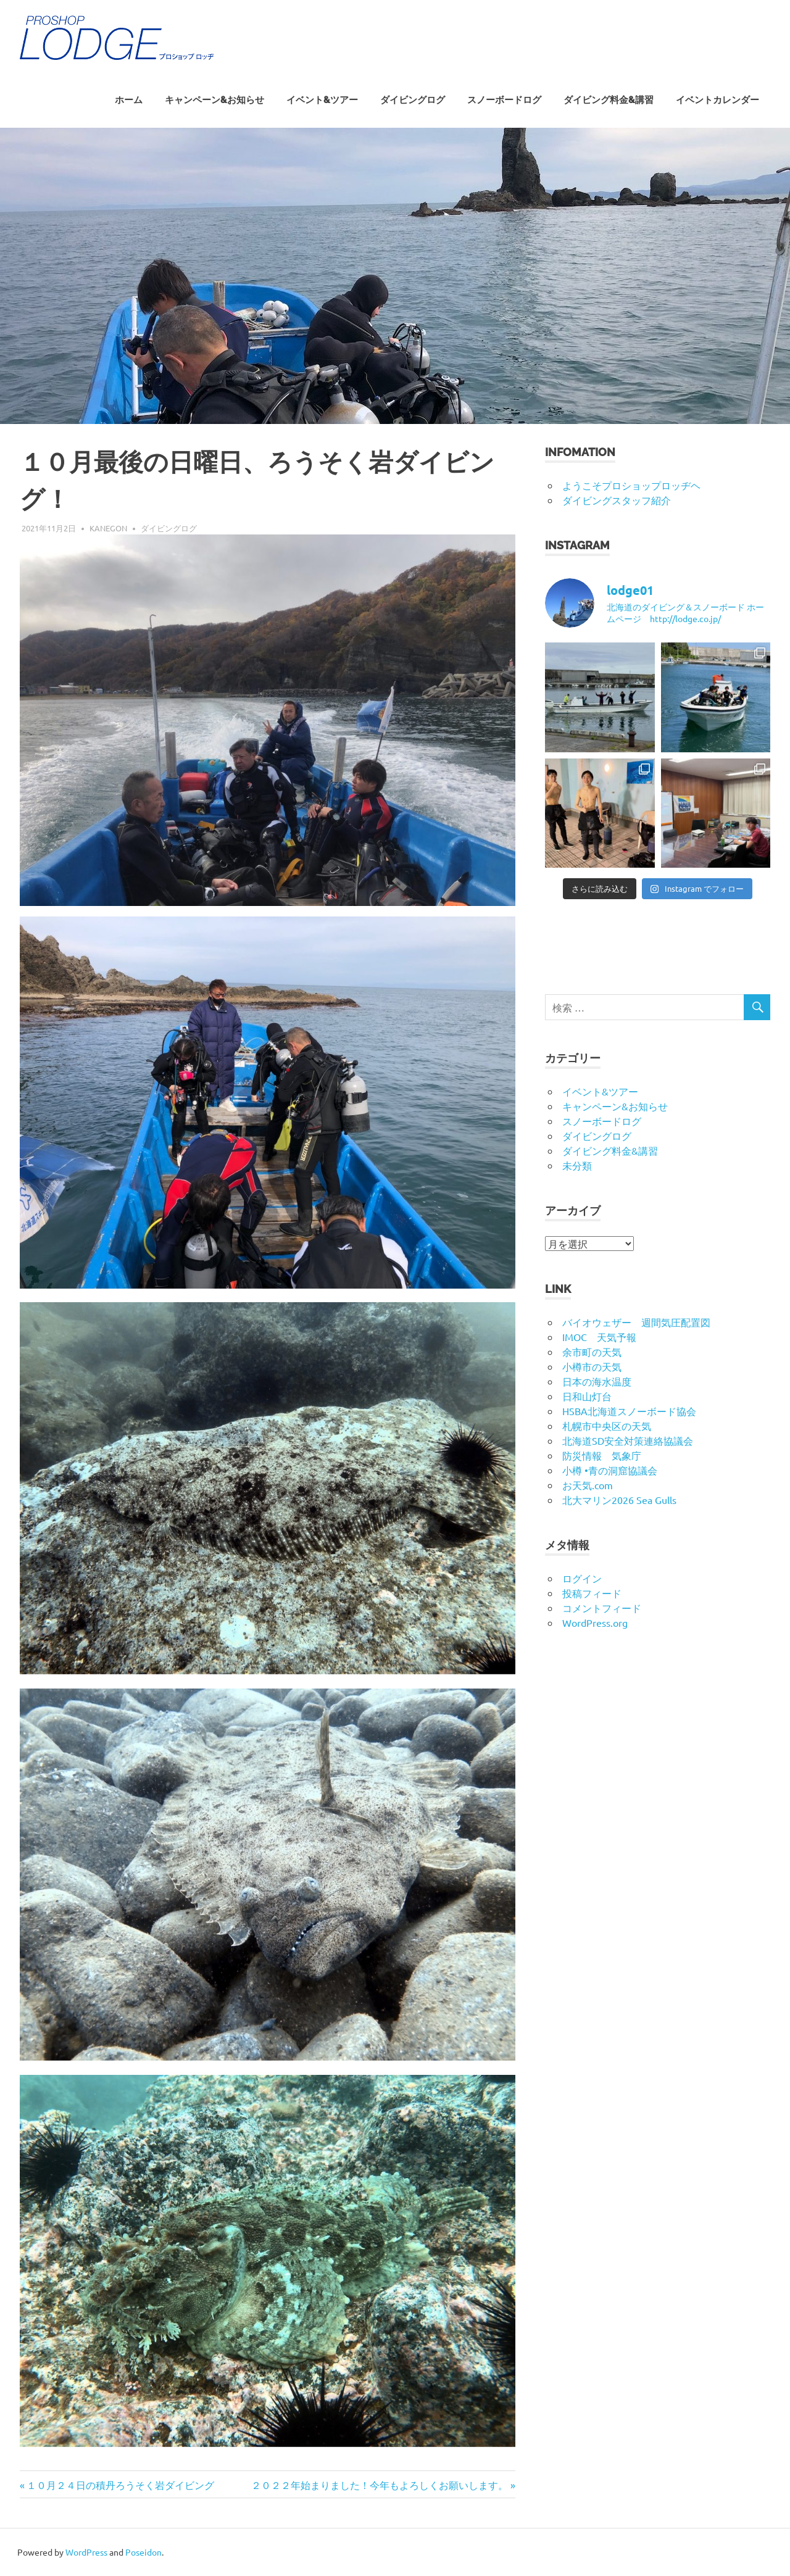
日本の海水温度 (596, 1381)
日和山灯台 (587, 1396)
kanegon (108, 528)
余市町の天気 (592, 1351)
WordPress (86, 2551)
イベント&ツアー (322, 100)
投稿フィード (592, 1593)
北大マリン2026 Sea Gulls (619, 1500)
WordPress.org (595, 1622)
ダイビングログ (412, 100)
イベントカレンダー (717, 100)
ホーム (129, 100)
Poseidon (143, 2551)
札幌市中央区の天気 (606, 1425)
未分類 (577, 1165)
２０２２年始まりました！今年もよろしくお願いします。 (379, 2484)
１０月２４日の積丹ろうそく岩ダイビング (120, 2484)
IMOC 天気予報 (599, 1337)
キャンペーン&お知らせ (214, 100)
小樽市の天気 (592, 1366)
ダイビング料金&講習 (608, 100)
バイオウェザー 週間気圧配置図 (636, 1322)
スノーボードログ (504, 100)
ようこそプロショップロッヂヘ (631, 485)
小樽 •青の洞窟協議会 (609, 1470)
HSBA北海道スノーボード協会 (629, 1411)
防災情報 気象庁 (601, 1455)
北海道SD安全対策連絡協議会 (627, 1440)
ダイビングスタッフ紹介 (616, 500)
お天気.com (587, 1485)
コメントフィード (601, 1608)
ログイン (582, 1578)
